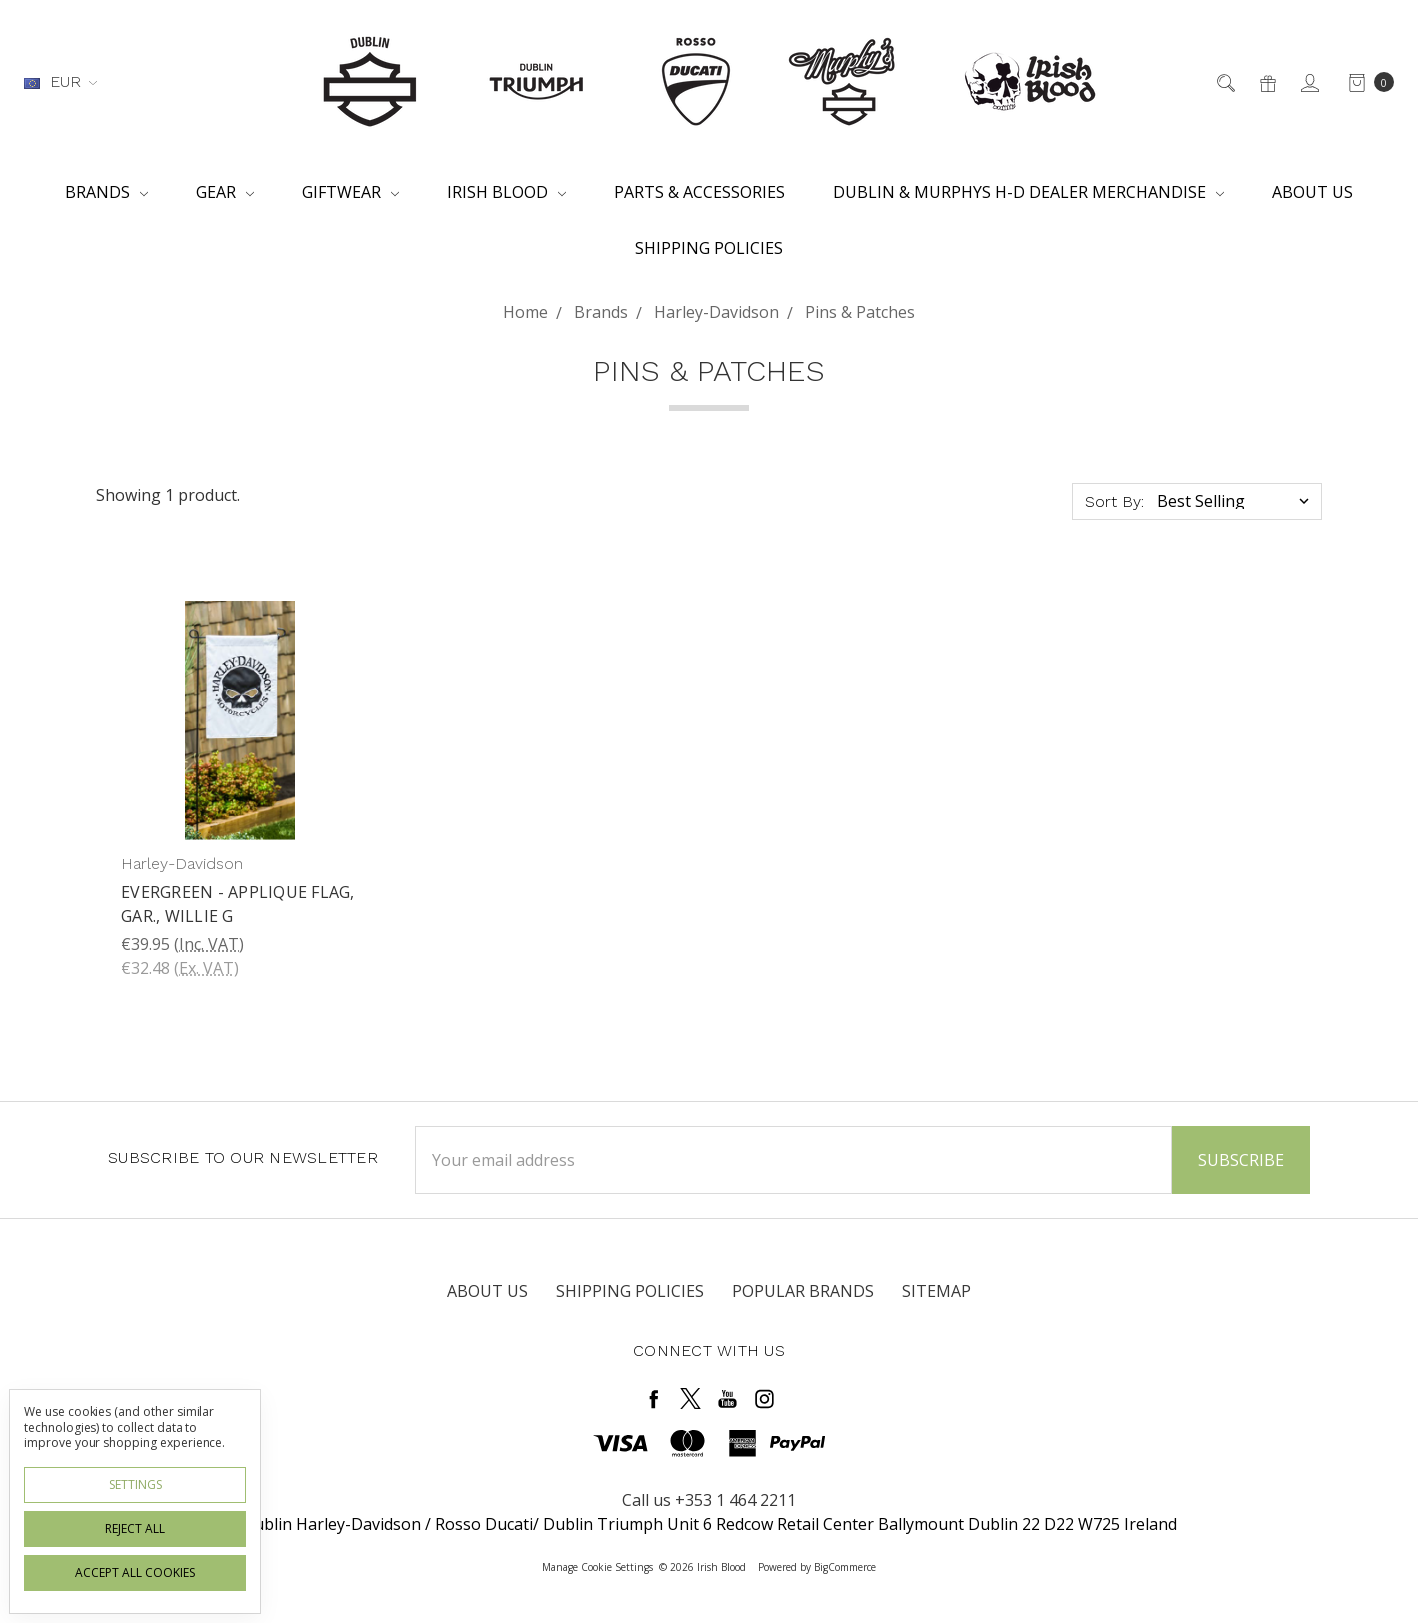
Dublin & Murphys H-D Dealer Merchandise (1028, 192)
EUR (60, 81)
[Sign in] (1308, 82)
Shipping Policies (709, 248)
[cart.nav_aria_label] (1365, 82)
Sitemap (936, 1291)
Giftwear (350, 192)
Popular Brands (803, 1291)
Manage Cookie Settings (597, 1567)
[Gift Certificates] (1266, 82)
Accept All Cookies (135, 1572)
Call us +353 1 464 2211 (709, 1500)
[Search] (1224, 82)
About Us (1312, 192)
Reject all (135, 1528)
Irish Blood (506, 192)
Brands (106, 192)
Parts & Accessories (699, 192)
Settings (135, 1484)
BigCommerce (845, 1567)
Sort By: (1114, 501)
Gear (225, 192)
